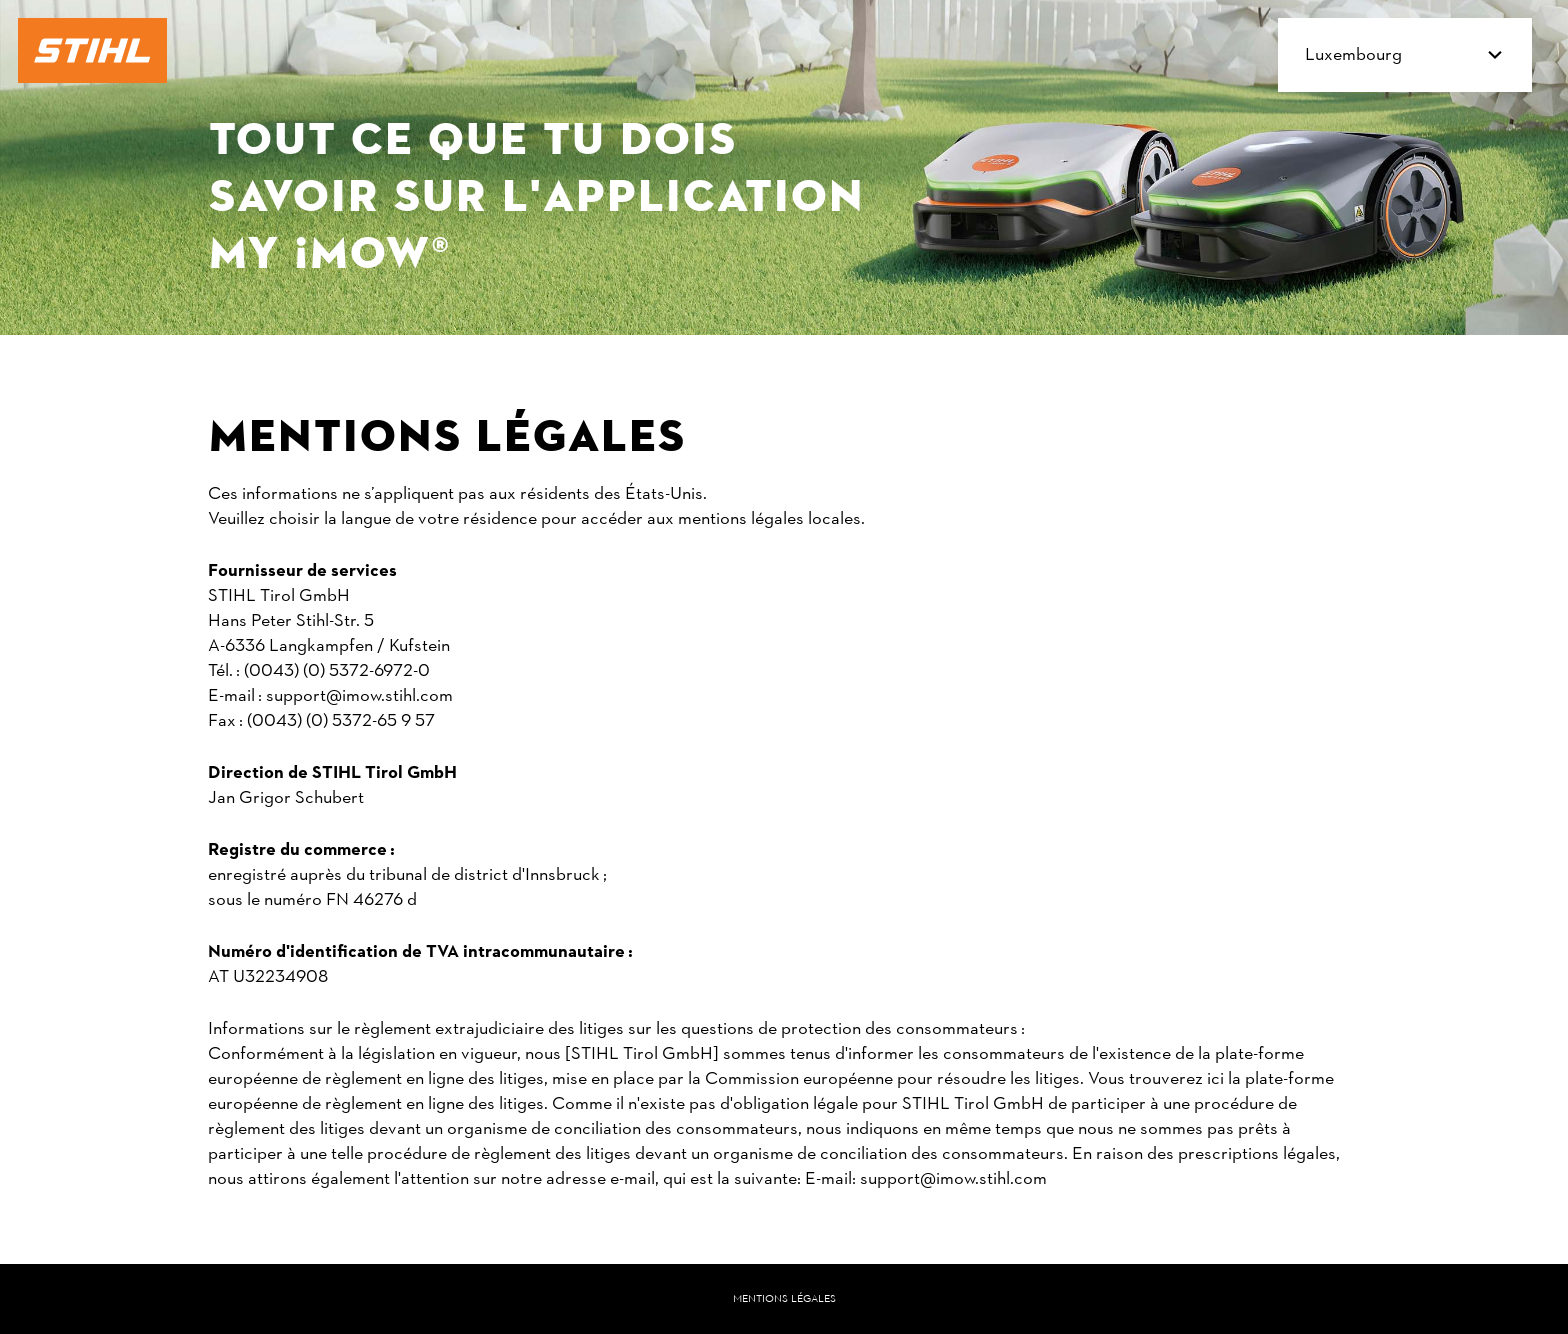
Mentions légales (784, 1299)
